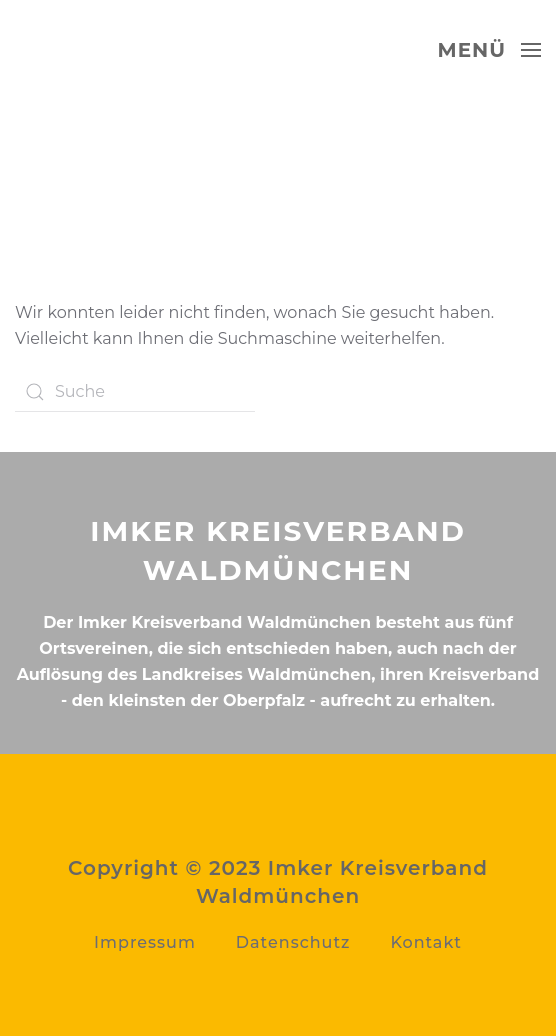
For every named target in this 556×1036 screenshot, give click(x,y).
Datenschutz (293, 942)
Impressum (145, 942)
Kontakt (426, 942)
